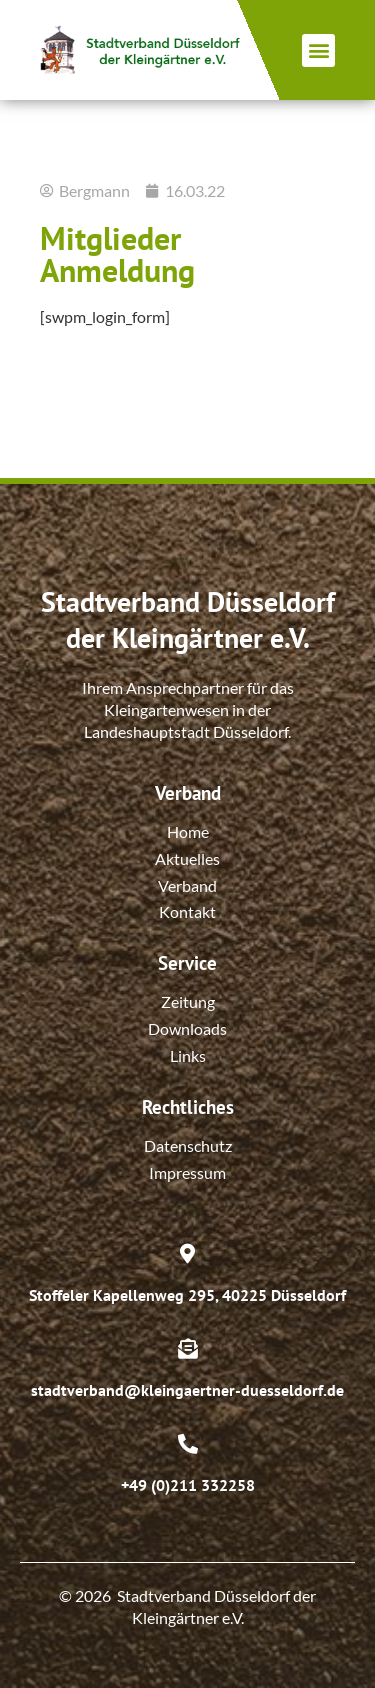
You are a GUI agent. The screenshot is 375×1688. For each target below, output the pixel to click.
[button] (318, 50)
